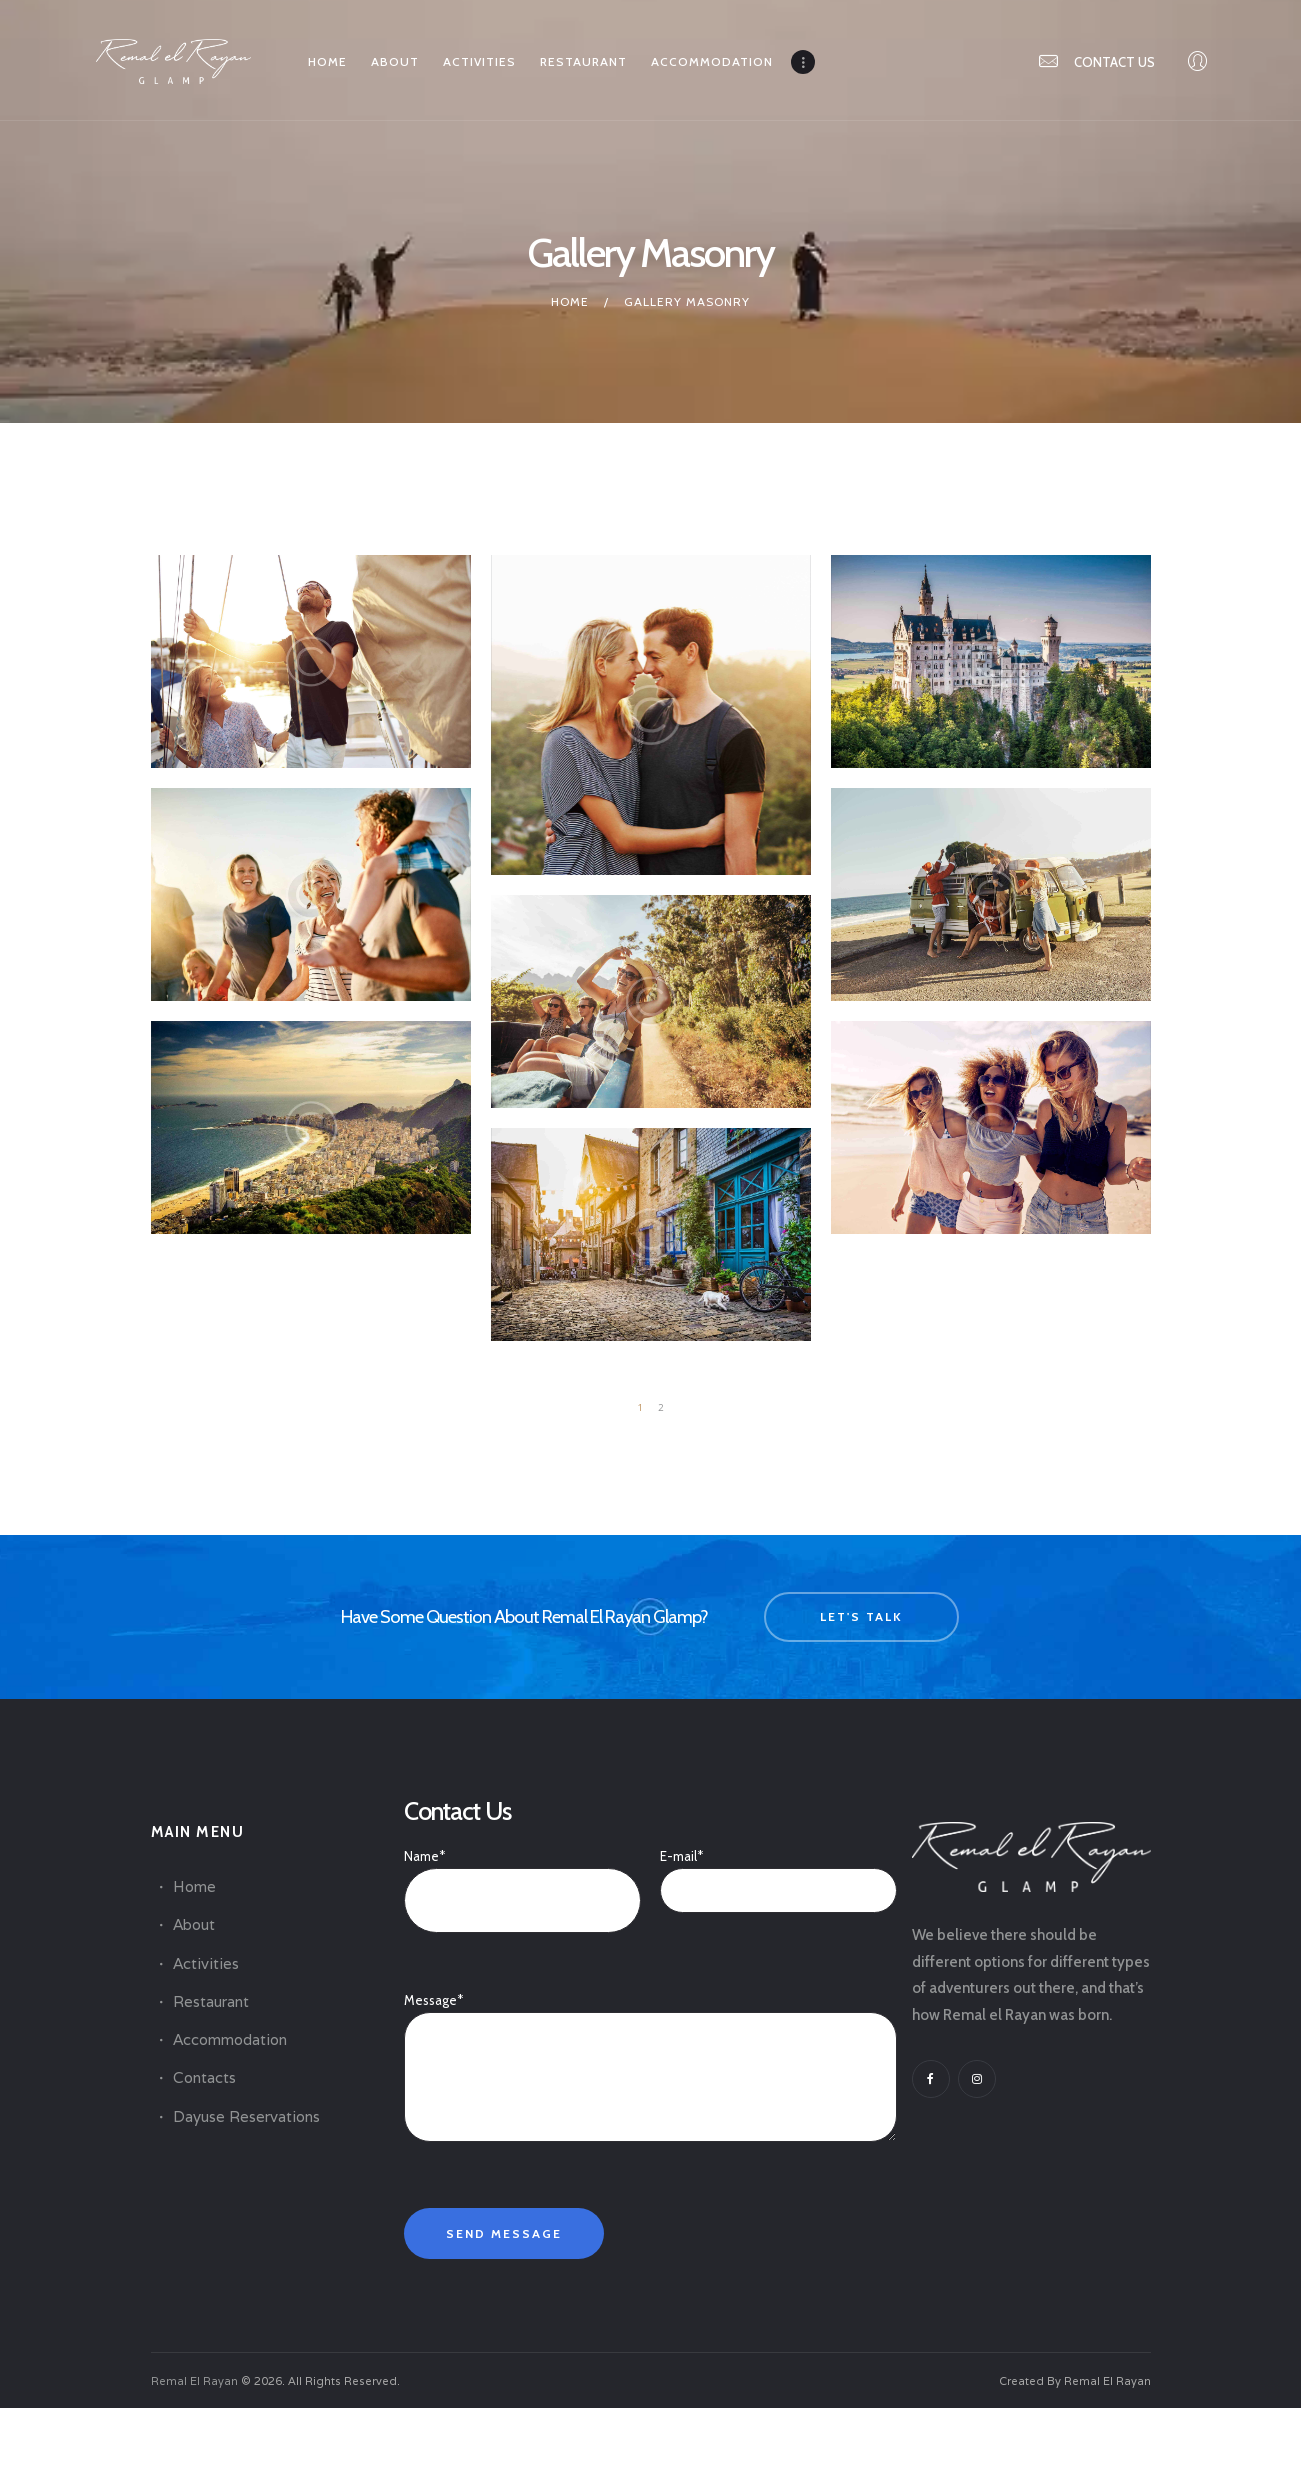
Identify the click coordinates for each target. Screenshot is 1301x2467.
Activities (206, 1963)
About (194, 1924)
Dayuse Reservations (246, 2116)
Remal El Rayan (194, 2381)
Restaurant (211, 2001)
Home (570, 301)
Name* (522, 1878)
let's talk (861, 1616)
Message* (650, 2011)
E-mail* (778, 1873)
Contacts (204, 2077)
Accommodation (230, 2039)
